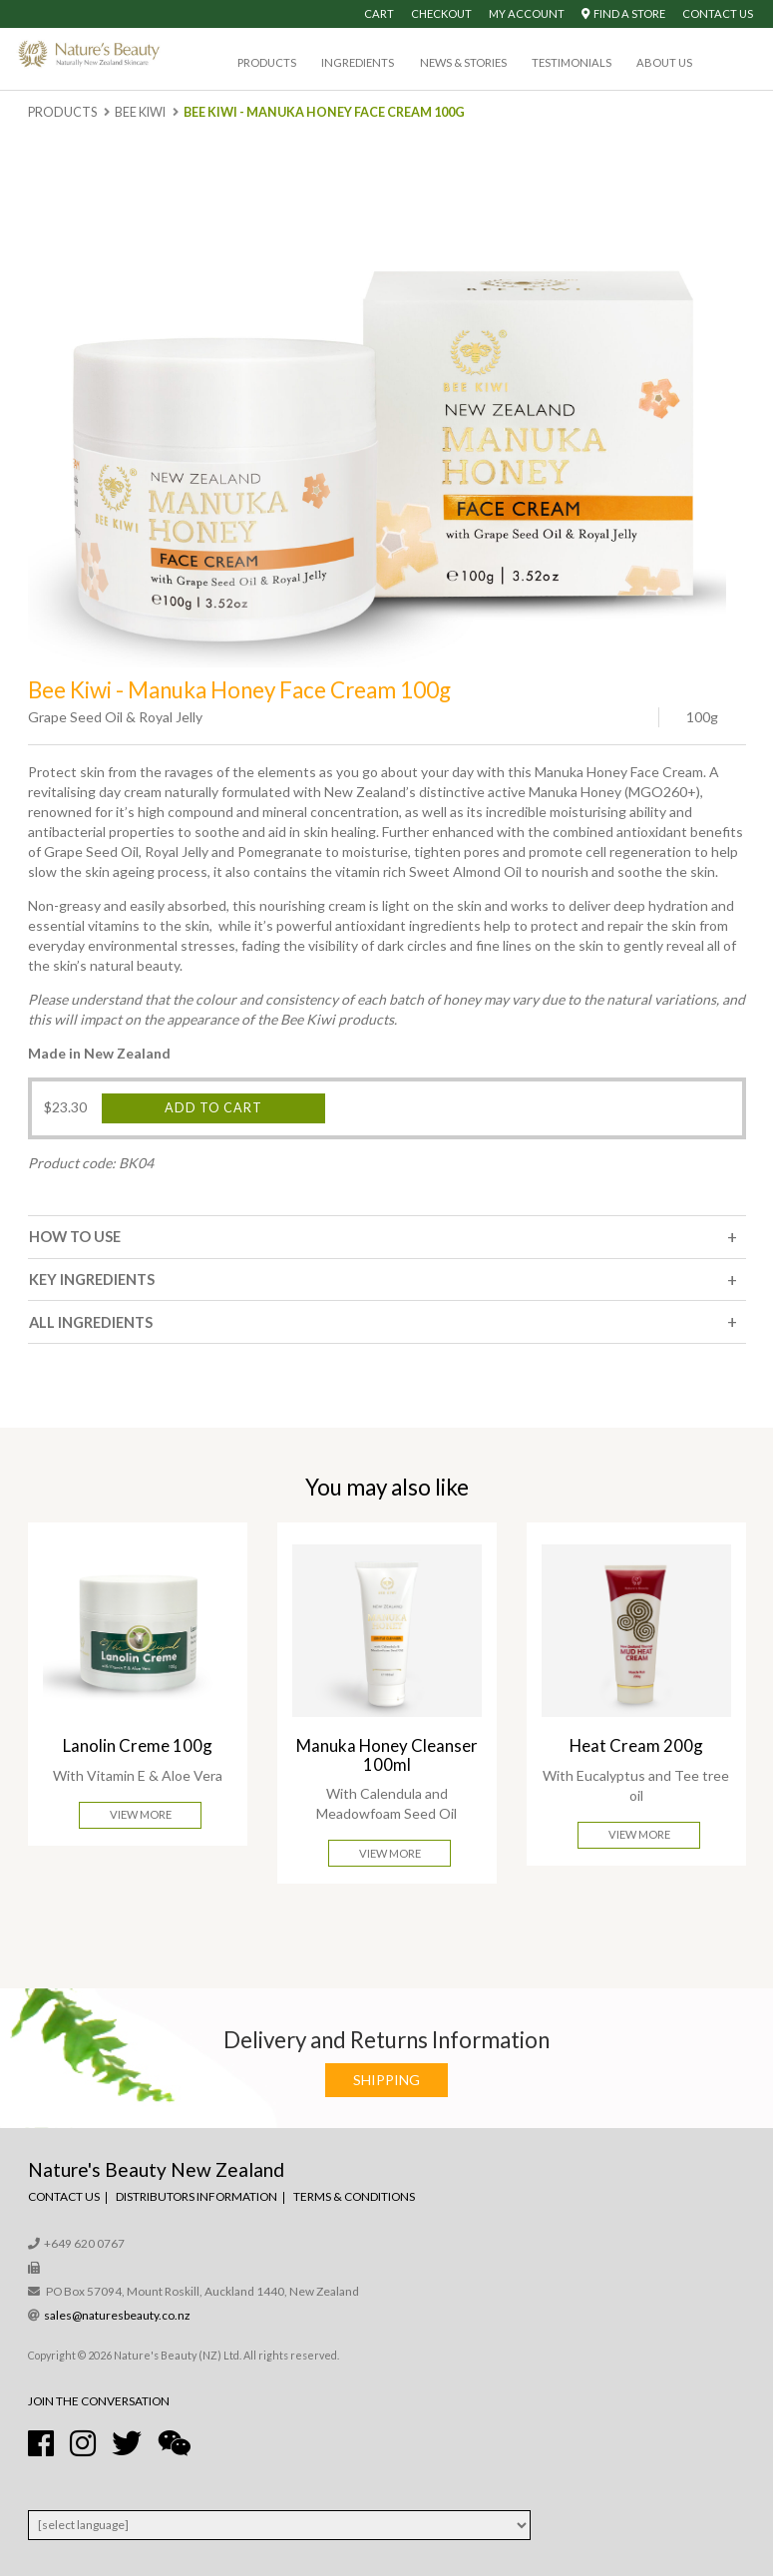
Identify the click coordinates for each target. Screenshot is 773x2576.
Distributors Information (196, 2196)
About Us (664, 62)
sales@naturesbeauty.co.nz (117, 2315)
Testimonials (571, 62)
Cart (379, 13)
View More (141, 1814)
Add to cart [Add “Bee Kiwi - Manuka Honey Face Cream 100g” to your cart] (213, 1107)
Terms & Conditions (354, 2196)
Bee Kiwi (140, 112)
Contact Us (717, 13)
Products (266, 62)
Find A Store (623, 13)
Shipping (386, 2079)
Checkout (441, 13)
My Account (527, 13)
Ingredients (357, 62)
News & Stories (463, 62)
